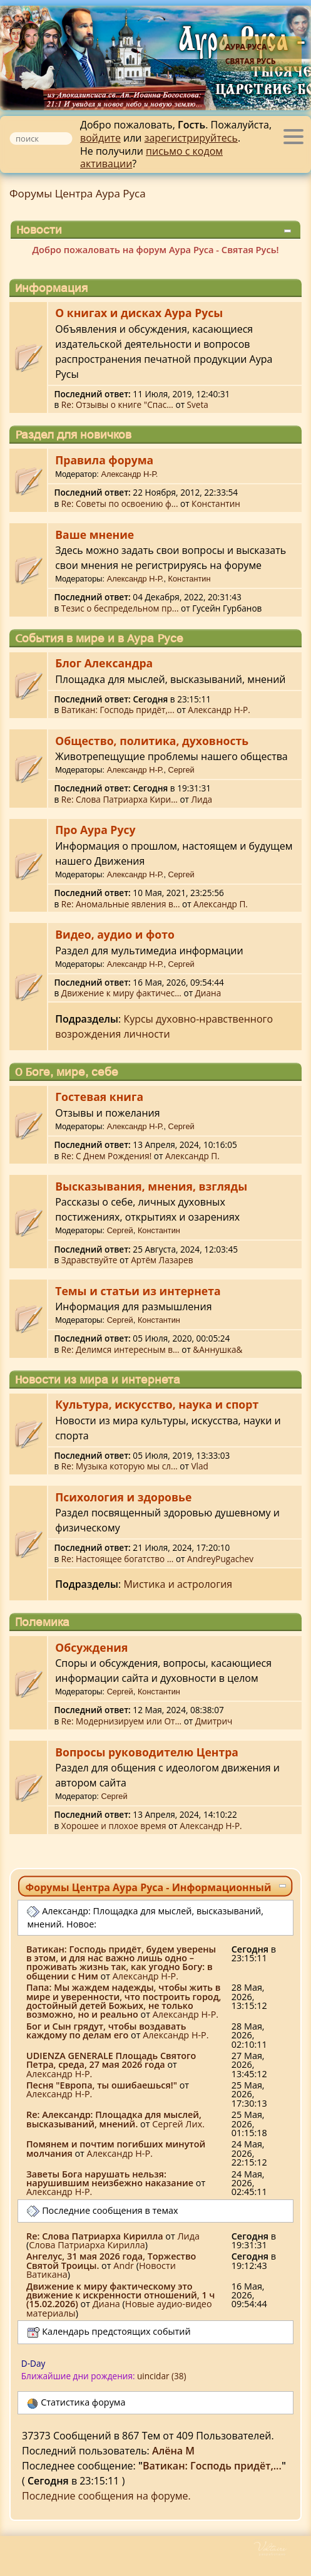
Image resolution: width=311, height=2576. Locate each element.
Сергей (181, 769)
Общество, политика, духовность (151, 740)
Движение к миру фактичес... (121, 993)
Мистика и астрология (177, 1584)
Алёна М (173, 2451)
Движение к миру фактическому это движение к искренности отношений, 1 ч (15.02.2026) (120, 2295)
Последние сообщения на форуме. (106, 2496)
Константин (215, 503)
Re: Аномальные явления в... (120, 904)
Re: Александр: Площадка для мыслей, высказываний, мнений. (113, 2119)
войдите (100, 138)
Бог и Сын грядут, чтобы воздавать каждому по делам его (106, 2030)
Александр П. (220, 904)
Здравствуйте (89, 1260)
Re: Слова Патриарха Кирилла (94, 2236)
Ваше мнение (94, 534)
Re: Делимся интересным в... (120, 1349)
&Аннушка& (217, 1349)
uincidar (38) (161, 2376)
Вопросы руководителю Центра (146, 1752)
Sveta (197, 404)
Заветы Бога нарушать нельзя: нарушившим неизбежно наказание (109, 2178)
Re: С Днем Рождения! (106, 1156)
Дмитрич (214, 1721)
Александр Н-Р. (129, 474)
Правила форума (104, 459)
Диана (208, 993)
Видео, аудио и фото (115, 934)
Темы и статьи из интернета (137, 1290)
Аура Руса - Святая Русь (250, 53)
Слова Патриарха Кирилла (87, 2245)
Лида (202, 799)
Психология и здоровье (123, 1496)
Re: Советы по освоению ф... (119, 503)
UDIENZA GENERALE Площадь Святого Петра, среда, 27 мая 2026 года (111, 2060)
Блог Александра (104, 662)
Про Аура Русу (95, 829)
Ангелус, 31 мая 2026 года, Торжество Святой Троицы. (111, 2260)
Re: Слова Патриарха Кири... (119, 799)
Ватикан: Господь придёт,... (118, 710)
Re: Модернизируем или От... (121, 1721)
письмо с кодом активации (151, 157)
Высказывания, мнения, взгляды (151, 1186)
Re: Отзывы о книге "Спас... (117, 404)
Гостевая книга (99, 1096)
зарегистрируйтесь (191, 138)
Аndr (123, 2265)
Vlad (199, 1466)
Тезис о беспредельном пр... (120, 608)
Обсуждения (91, 1647)
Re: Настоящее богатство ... (117, 1559)
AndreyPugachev (220, 1559)
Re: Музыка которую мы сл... (119, 1466)
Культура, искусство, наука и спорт (156, 1404)
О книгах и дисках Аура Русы (139, 312)
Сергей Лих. (178, 2124)
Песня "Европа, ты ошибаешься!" (101, 2085)
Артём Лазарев (162, 1260)
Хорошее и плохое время (113, 1826)
